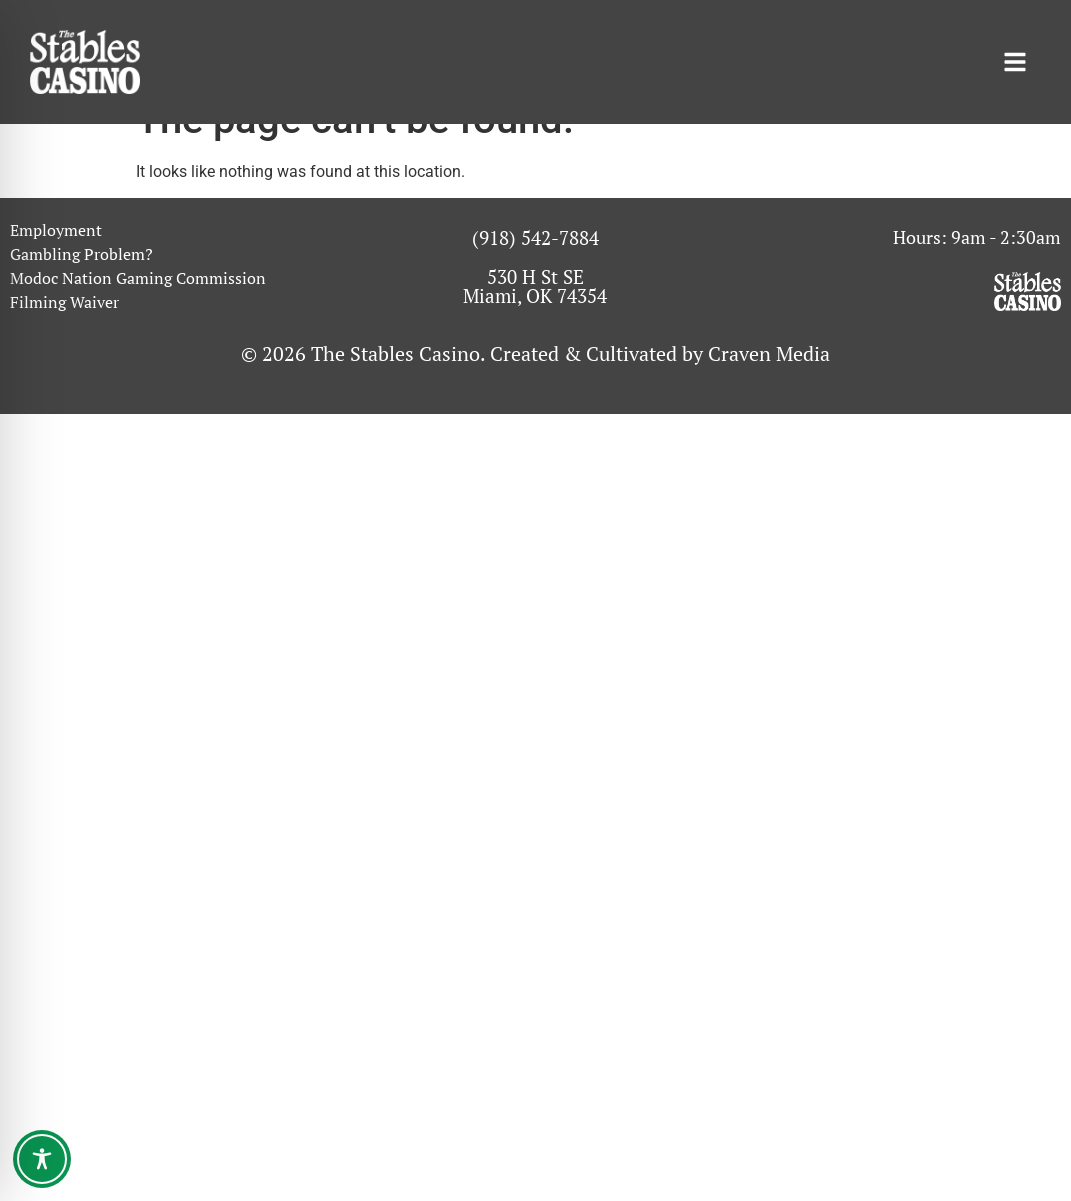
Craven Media (769, 389)
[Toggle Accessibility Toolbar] (42, 1159)
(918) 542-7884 (535, 273)
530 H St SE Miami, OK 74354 (535, 322)
